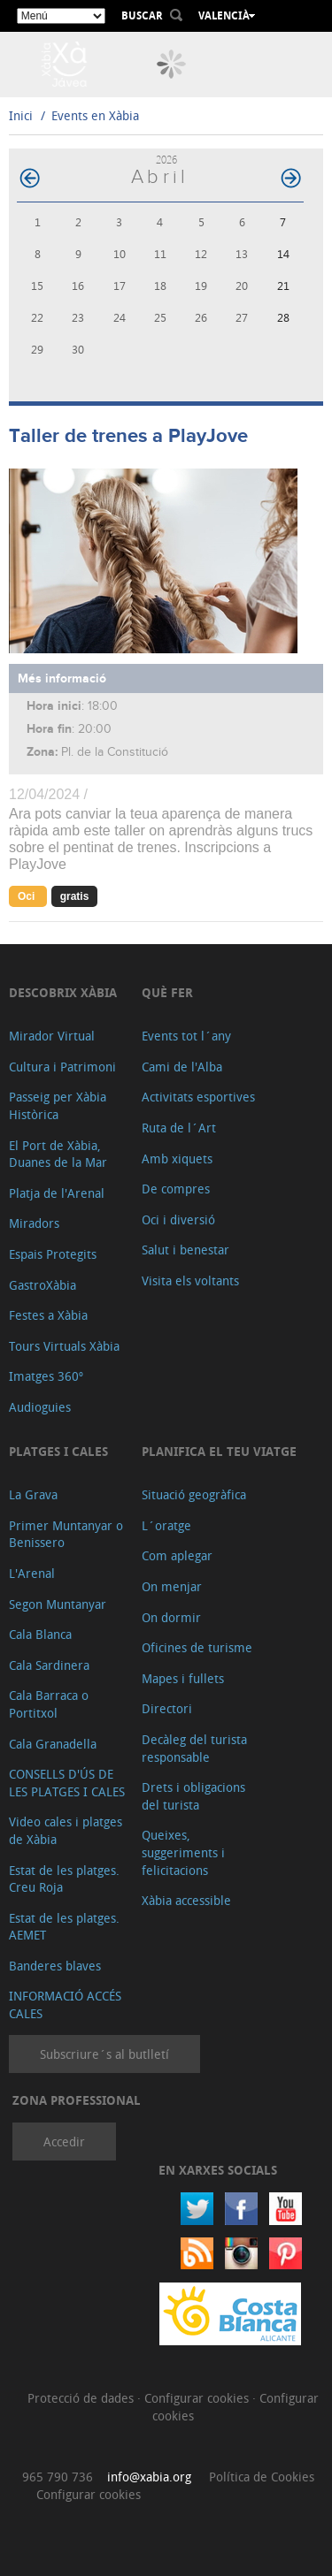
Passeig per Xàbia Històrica (57, 1105)
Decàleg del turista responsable (194, 1748)
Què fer (167, 992)
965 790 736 (57, 2476)
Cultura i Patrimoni (62, 1066)
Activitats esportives (198, 1096)
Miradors (34, 1223)
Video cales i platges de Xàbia (65, 1830)
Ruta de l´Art (179, 1127)
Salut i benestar (185, 1249)
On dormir (171, 1617)
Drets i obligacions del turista (193, 1796)
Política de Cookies (261, 2476)
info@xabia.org (149, 2476)
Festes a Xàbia (48, 1315)
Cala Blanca (40, 1634)
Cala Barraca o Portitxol (49, 1704)
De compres (176, 1188)
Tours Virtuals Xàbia (64, 1346)
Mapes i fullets (183, 1678)
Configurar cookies (198, 2397)
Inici (21, 115)
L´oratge (166, 1525)
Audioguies (40, 1407)
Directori (167, 1708)
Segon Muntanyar (57, 1604)
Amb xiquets (177, 1158)
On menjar (172, 1586)
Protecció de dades (82, 2397)
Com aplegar (177, 1555)
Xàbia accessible (186, 1900)
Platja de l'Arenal (56, 1193)
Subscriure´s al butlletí (104, 2054)
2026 (166, 159)
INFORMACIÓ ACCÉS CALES (65, 2004)
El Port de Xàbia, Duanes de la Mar (58, 1154)
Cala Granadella (53, 1743)
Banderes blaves (55, 1965)
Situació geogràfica (194, 1494)
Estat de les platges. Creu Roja (64, 1879)
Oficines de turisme (197, 1647)
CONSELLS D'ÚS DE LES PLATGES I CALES (67, 1782)
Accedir (64, 2141)
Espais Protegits (53, 1254)
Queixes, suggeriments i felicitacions (183, 1852)
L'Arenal (32, 1573)
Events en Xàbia (95, 115)
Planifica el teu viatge (219, 1451)
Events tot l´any (186, 1035)
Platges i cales (58, 1451)
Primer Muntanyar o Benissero (66, 1534)
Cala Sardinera (49, 1665)
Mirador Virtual (52, 1035)
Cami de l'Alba (182, 1066)
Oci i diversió (178, 1219)
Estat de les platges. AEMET (64, 1926)
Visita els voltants (190, 1280)
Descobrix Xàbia (63, 992)
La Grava (33, 1494)
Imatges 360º (46, 1376)
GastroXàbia (42, 1285)
